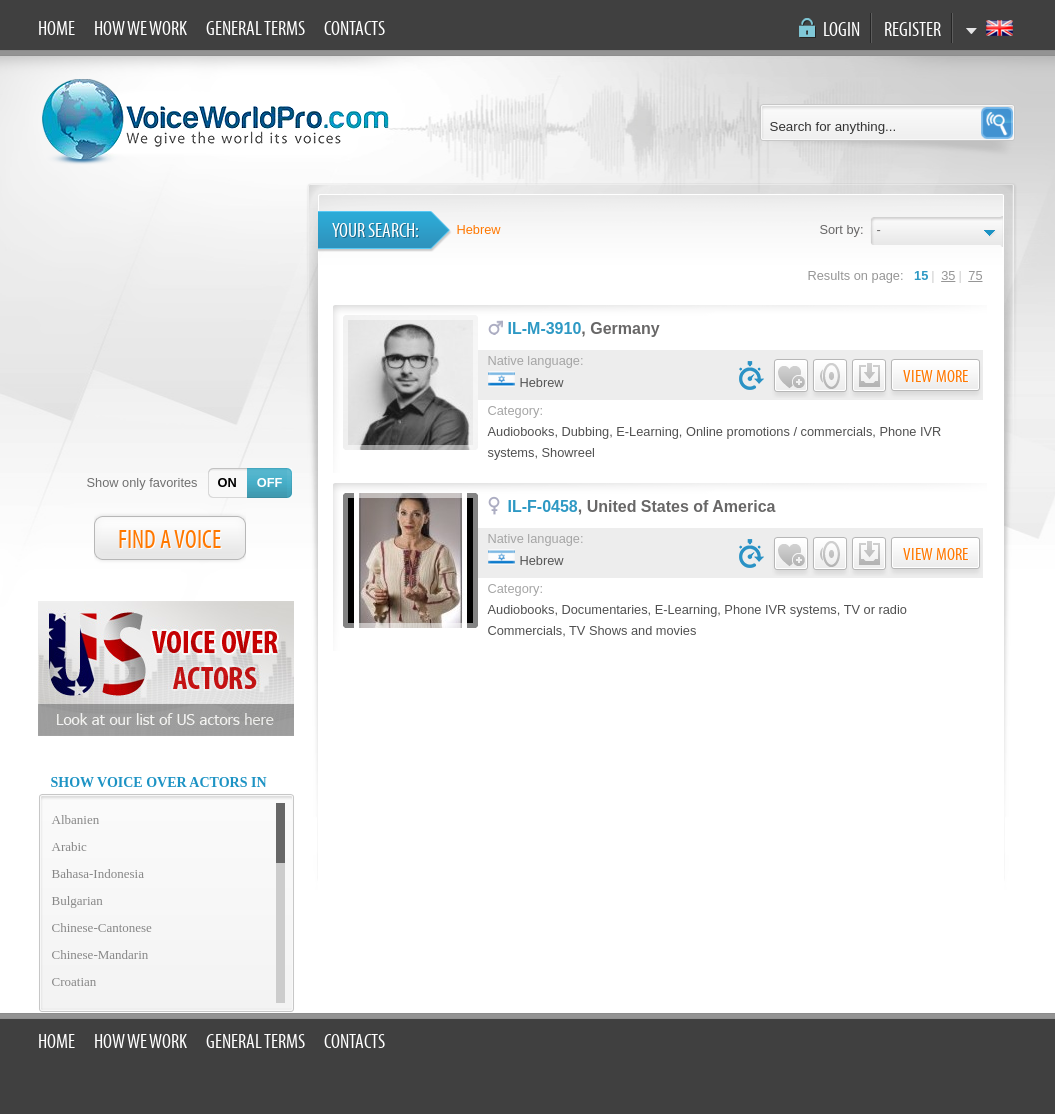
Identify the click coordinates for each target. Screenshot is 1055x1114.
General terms (255, 29)
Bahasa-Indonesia (98, 873)
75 (975, 275)
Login (841, 30)
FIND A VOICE (169, 540)
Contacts (354, 29)
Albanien (76, 819)
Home (56, 29)
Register (912, 30)
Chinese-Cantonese (102, 927)
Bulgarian (77, 900)
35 (948, 275)
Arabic (69, 846)
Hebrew (479, 229)
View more (935, 376)
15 (921, 275)
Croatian (74, 981)
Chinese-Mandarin (100, 954)
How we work (140, 29)
